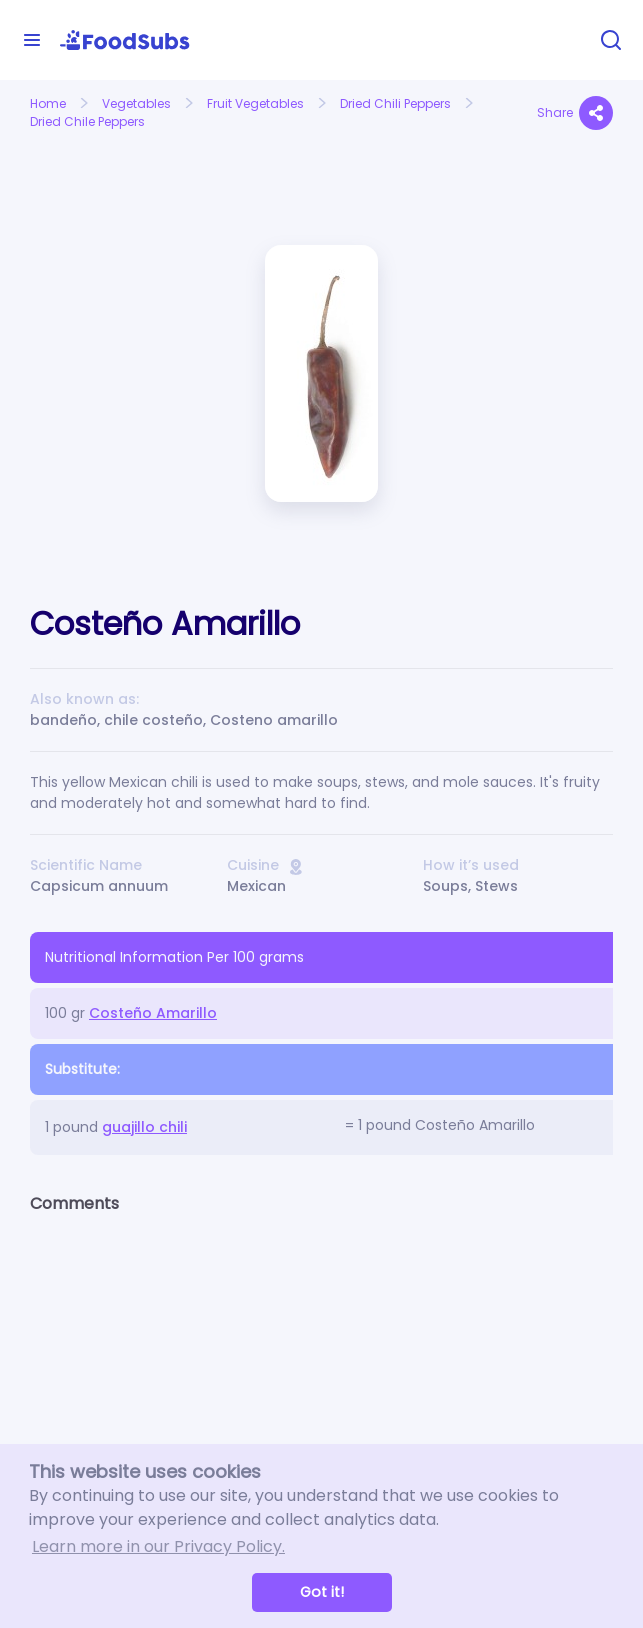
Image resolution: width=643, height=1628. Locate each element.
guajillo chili (144, 1127)
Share (575, 113)
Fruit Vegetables (255, 103)
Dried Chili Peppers (395, 103)
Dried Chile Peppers (87, 121)
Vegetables (136, 103)
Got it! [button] (322, 1592)
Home (48, 103)
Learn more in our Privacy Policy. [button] (158, 1546)
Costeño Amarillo (153, 1013)
